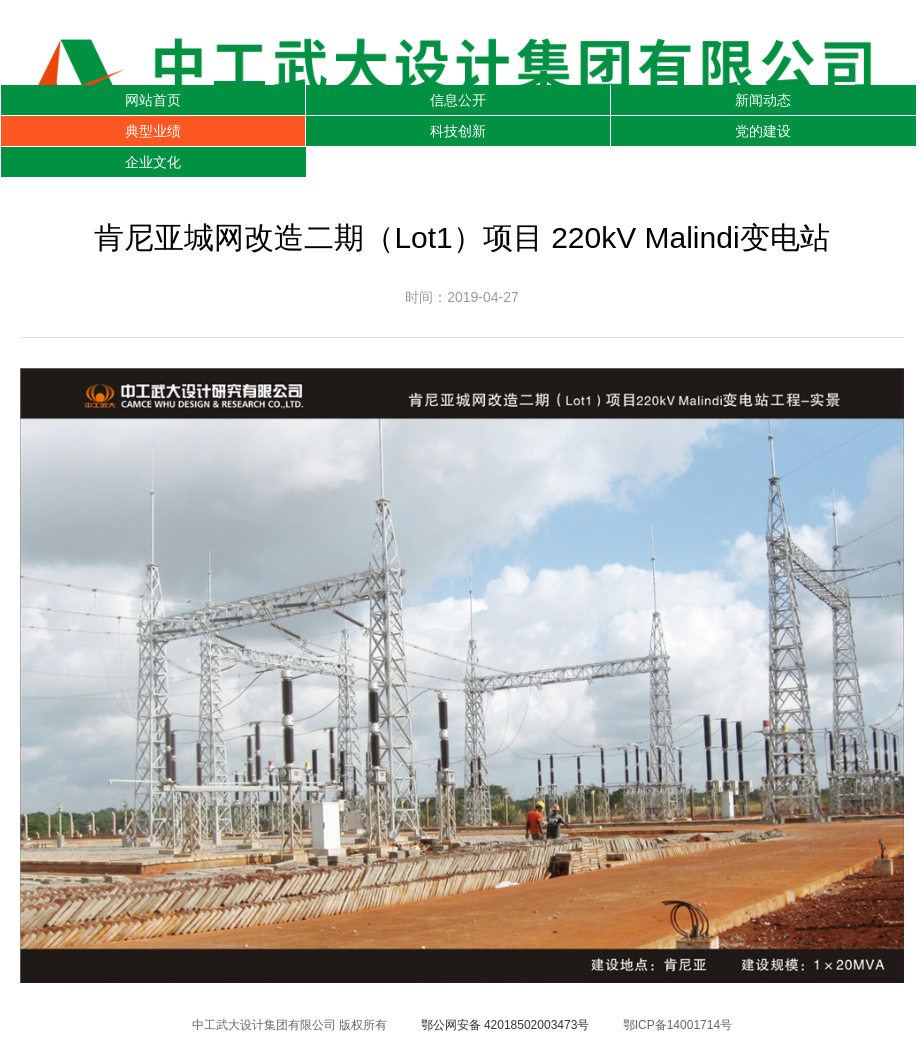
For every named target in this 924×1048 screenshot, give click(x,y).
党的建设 (763, 131)
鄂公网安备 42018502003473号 (505, 1025)
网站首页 (153, 100)
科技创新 (458, 131)
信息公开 (458, 100)
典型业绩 (153, 131)
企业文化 (153, 162)
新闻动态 (763, 100)
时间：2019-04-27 (462, 297)
